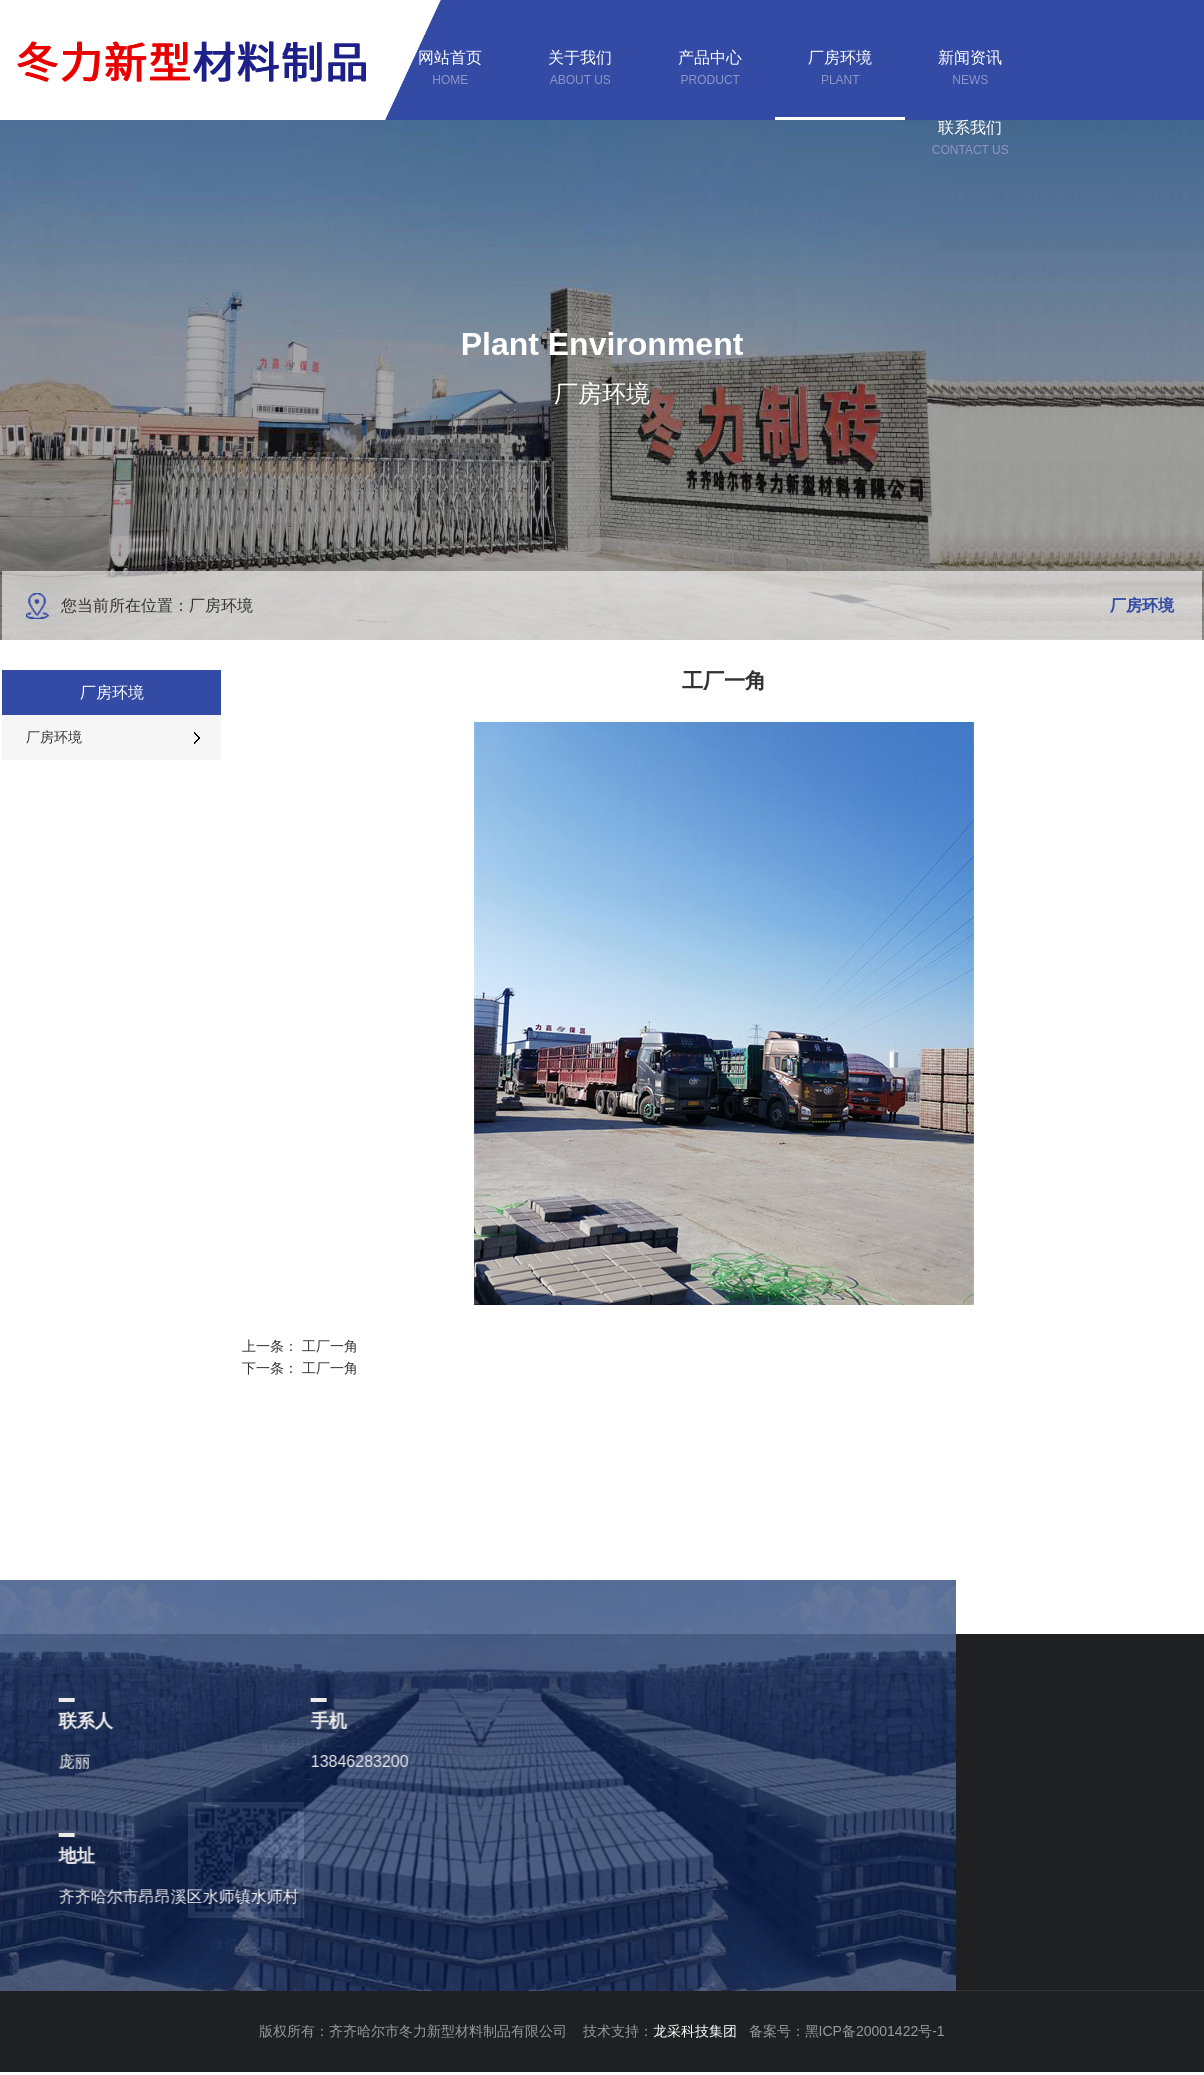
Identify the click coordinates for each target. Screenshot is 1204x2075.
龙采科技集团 (701, 2031)
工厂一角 (330, 1346)
